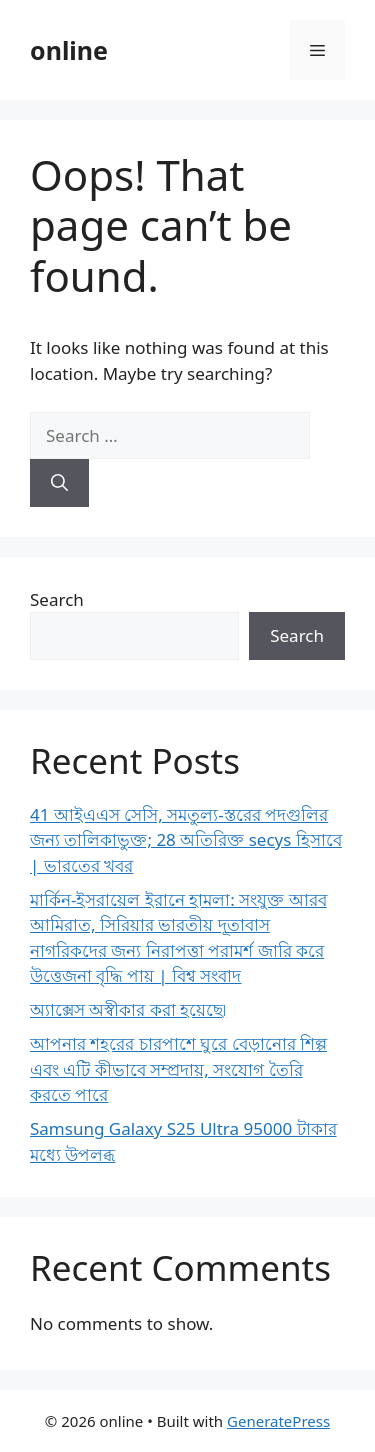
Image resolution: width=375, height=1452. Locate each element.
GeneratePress (278, 1421)
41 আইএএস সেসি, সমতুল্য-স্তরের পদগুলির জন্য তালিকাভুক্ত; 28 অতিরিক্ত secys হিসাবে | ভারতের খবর (186, 840)
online (69, 50)
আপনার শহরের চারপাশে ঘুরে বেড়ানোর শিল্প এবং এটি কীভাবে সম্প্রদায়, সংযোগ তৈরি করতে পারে (178, 1069)
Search (57, 599)
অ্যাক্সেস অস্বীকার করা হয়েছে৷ (128, 1009)
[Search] (59, 483)
